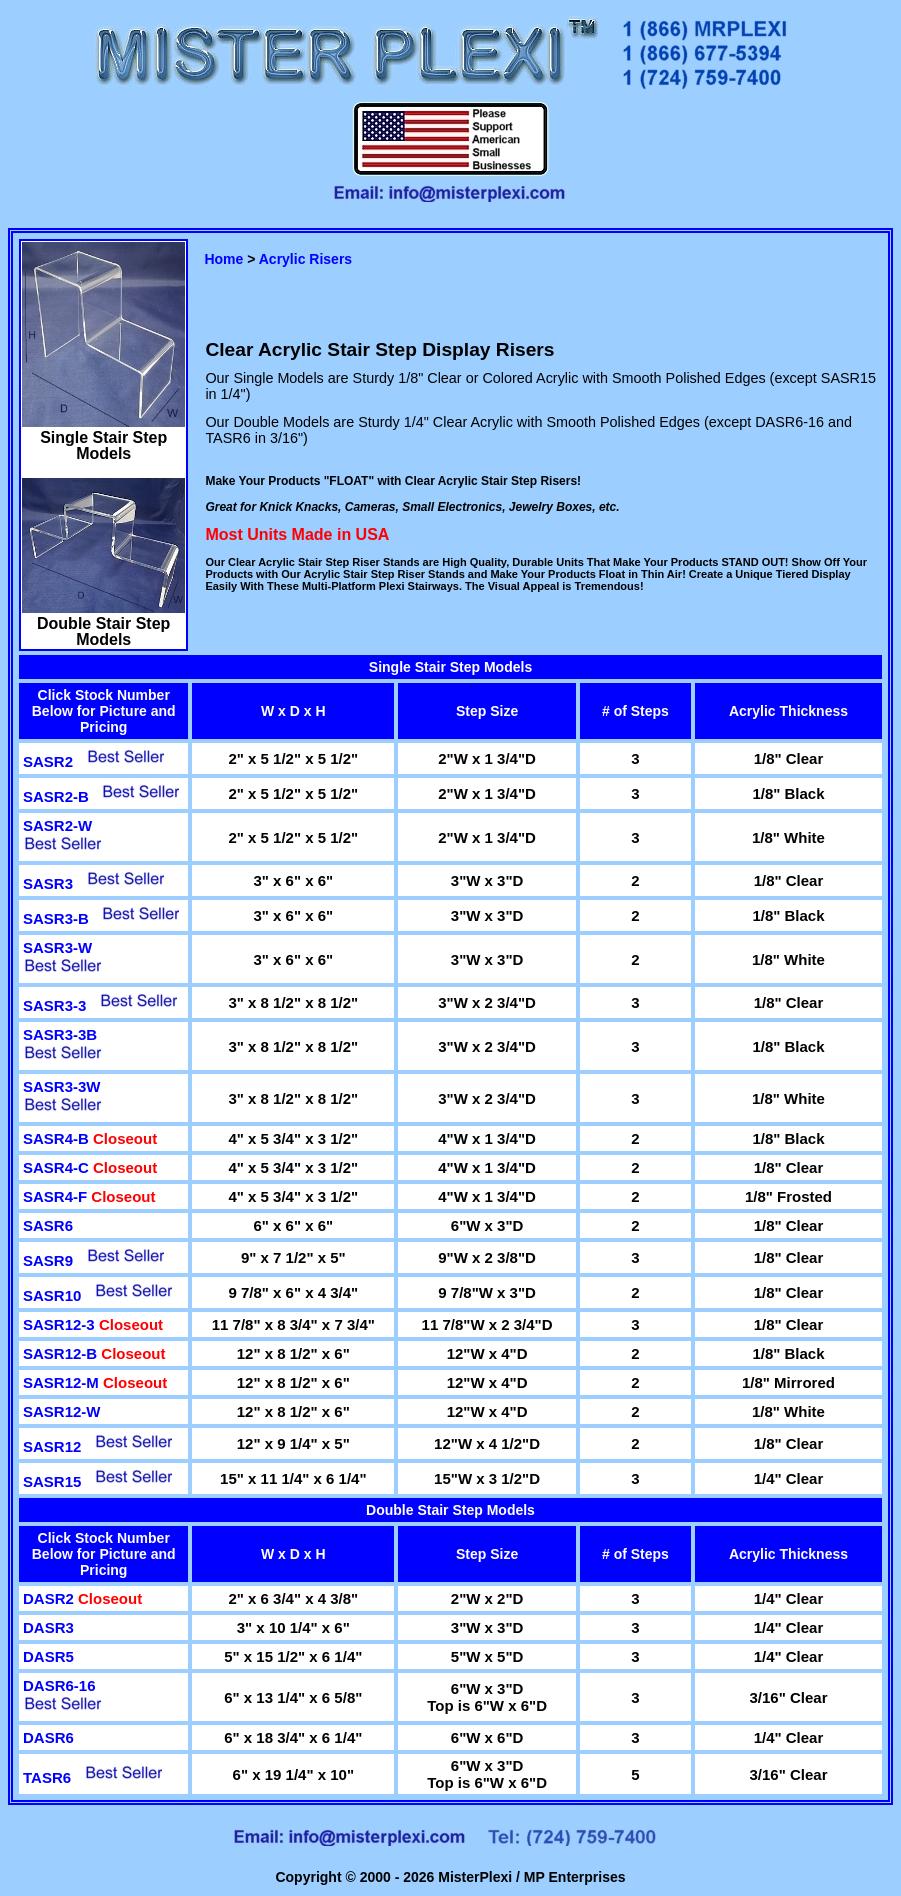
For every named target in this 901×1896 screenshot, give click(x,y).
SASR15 (52, 1481)
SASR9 (48, 1260)
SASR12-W (62, 1411)
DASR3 (48, 1627)
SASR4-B (58, 1138)
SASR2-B (56, 796)
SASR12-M (63, 1382)
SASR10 (52, 1295)
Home (223, 259)
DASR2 (50, 1598)
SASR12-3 (61, 1324)
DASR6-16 (59, 1685)
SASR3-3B (60, 1034)
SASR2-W (57, 825)
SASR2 (48, 761)
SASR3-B (56, 918)
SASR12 (52, 1446)
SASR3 (48, 883)
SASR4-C (58, 1167)
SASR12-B (62, 1353)
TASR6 (47, 1777)
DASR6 (48, 1737)
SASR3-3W (62, 1086)
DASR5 (48, 1656)
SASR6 (48, 1225)
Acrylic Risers (305, 259)
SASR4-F (57, 1196)
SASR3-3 (54, 1005)
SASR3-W (57, 947)
